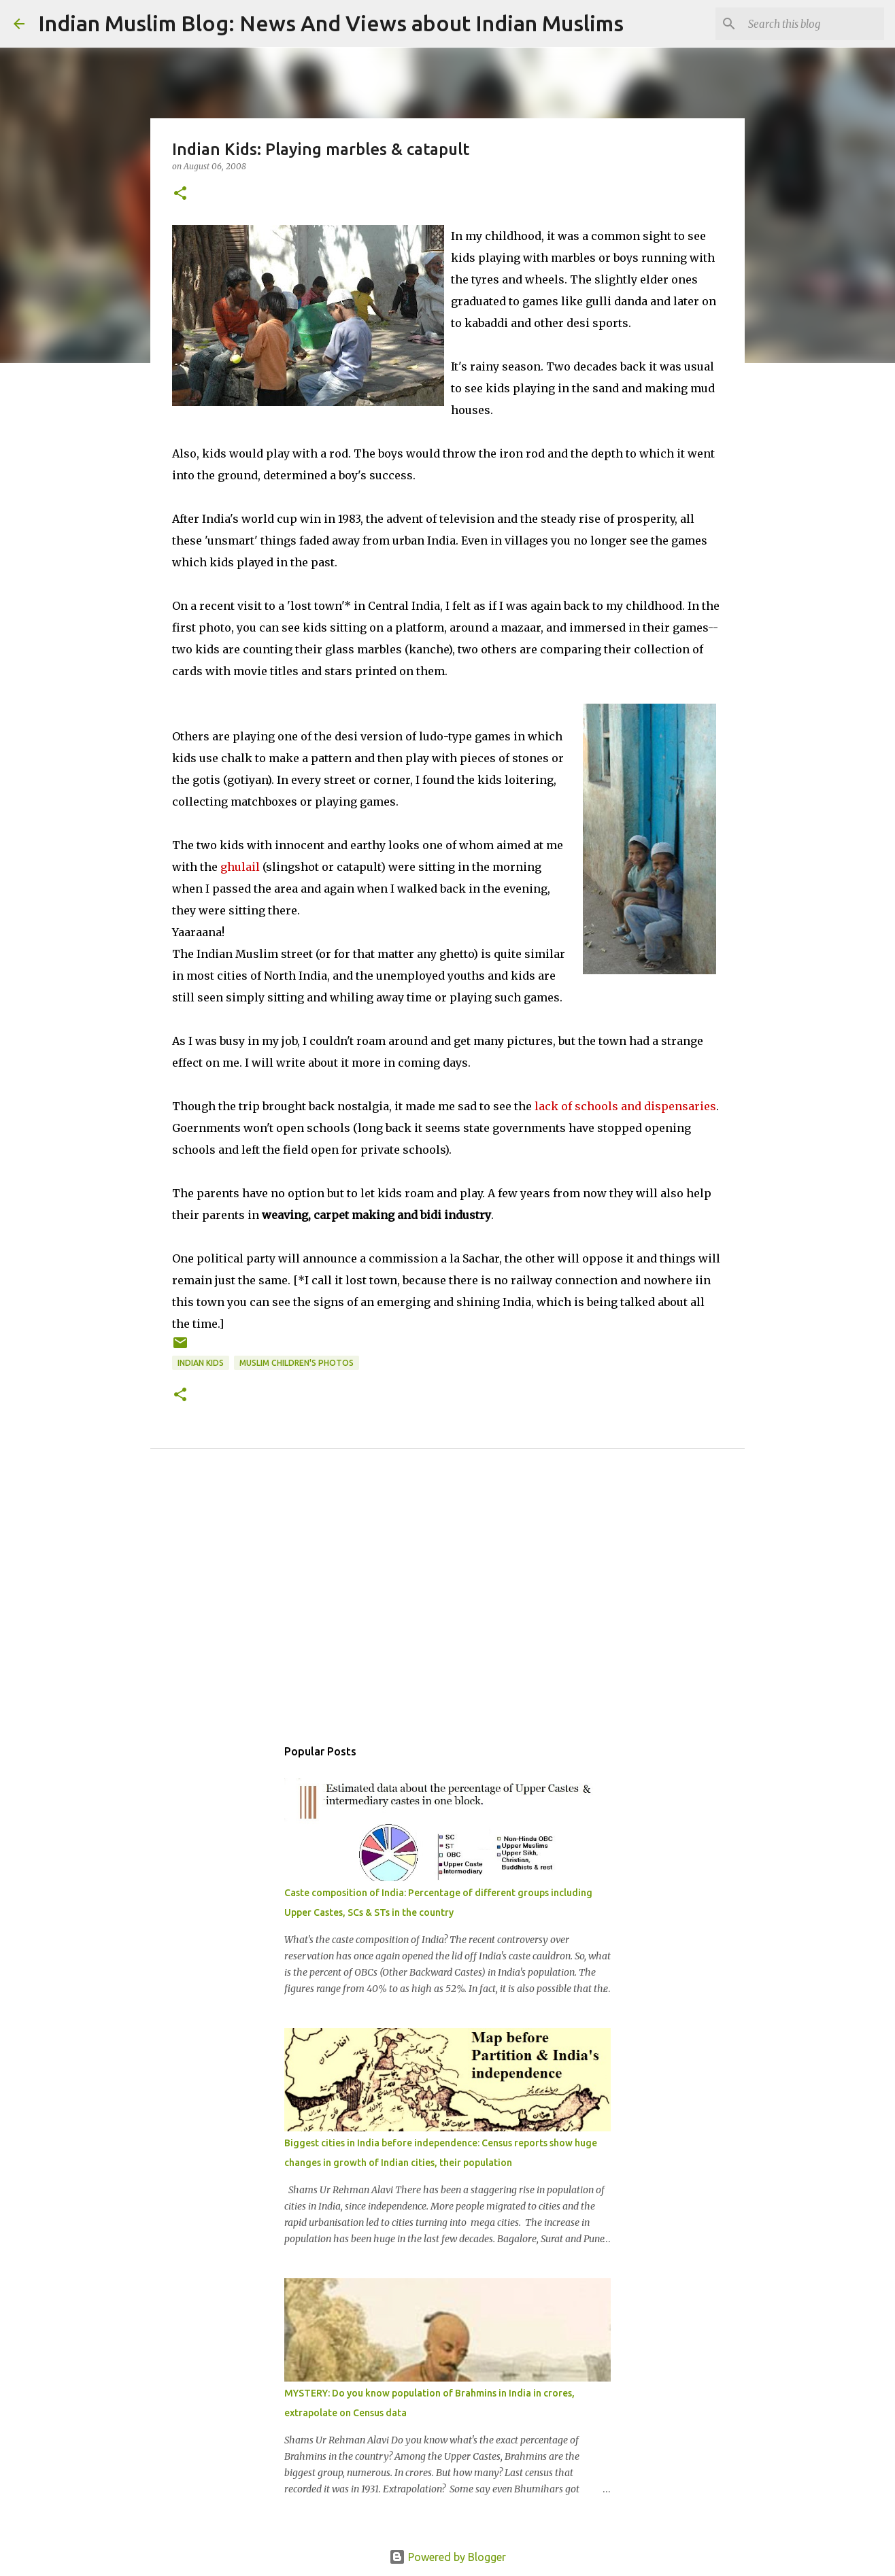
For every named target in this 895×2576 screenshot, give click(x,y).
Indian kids (201, 1362)
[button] (180, 194)
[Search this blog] (812, 23)
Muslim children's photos (296, 1362)
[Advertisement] (447, 1608)
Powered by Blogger (447, 2557)
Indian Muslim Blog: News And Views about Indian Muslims (331, 23)
